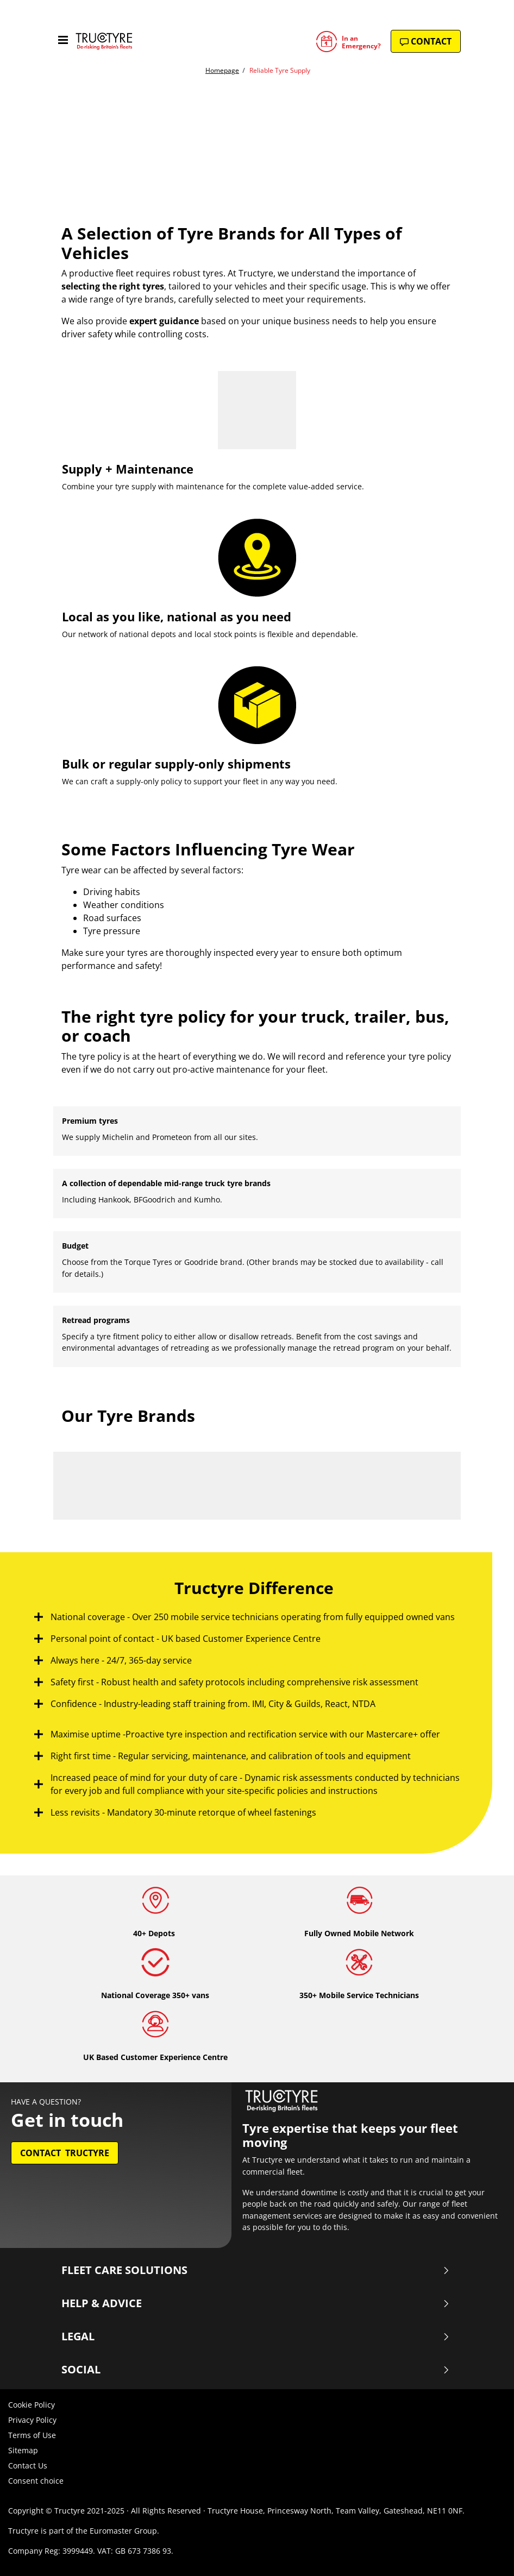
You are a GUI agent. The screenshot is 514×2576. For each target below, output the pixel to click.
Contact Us (27, 2465)
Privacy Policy (32, 2420)
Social (255, 2369)
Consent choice (36, 2481)
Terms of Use (32, 2435)
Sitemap (23, 2450)
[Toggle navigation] (63, 41)
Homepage (222, 70)
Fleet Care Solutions (255, 2270)
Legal (255, 2336)
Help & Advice (255, 2303)
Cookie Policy (31, 2404)
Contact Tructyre (64, 2153)
